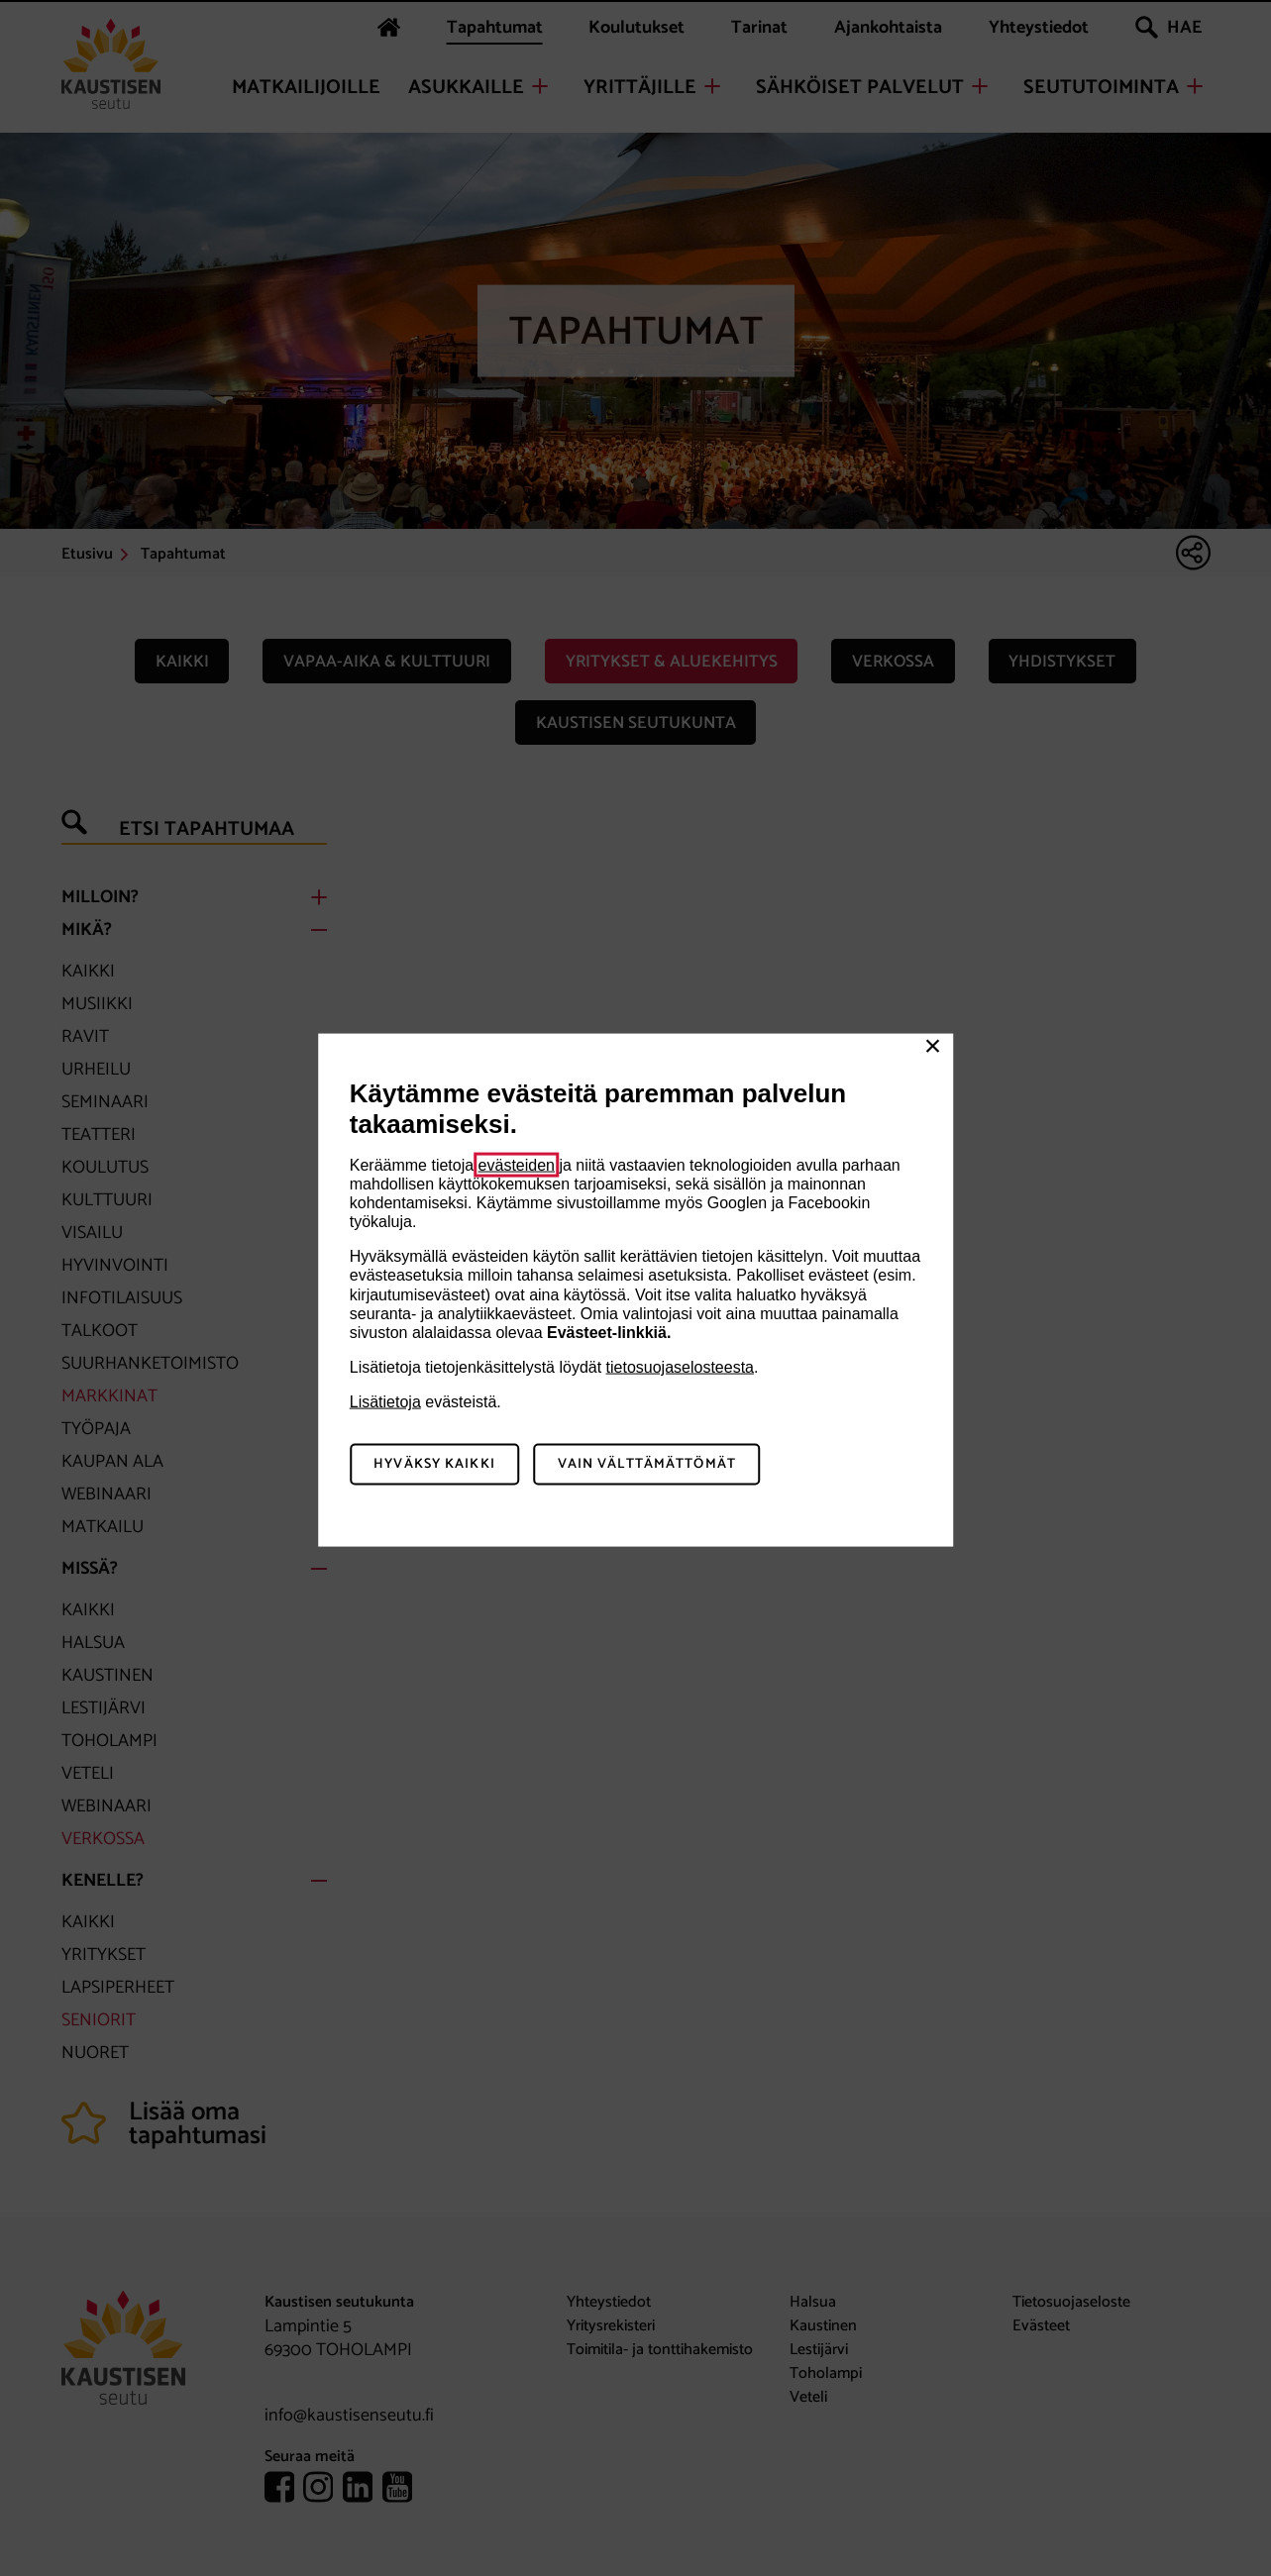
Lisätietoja (385, 1401)
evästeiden (516, 1164)
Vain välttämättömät (647, 1464)
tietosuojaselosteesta (680, 1367)
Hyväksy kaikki (434, 1464)
